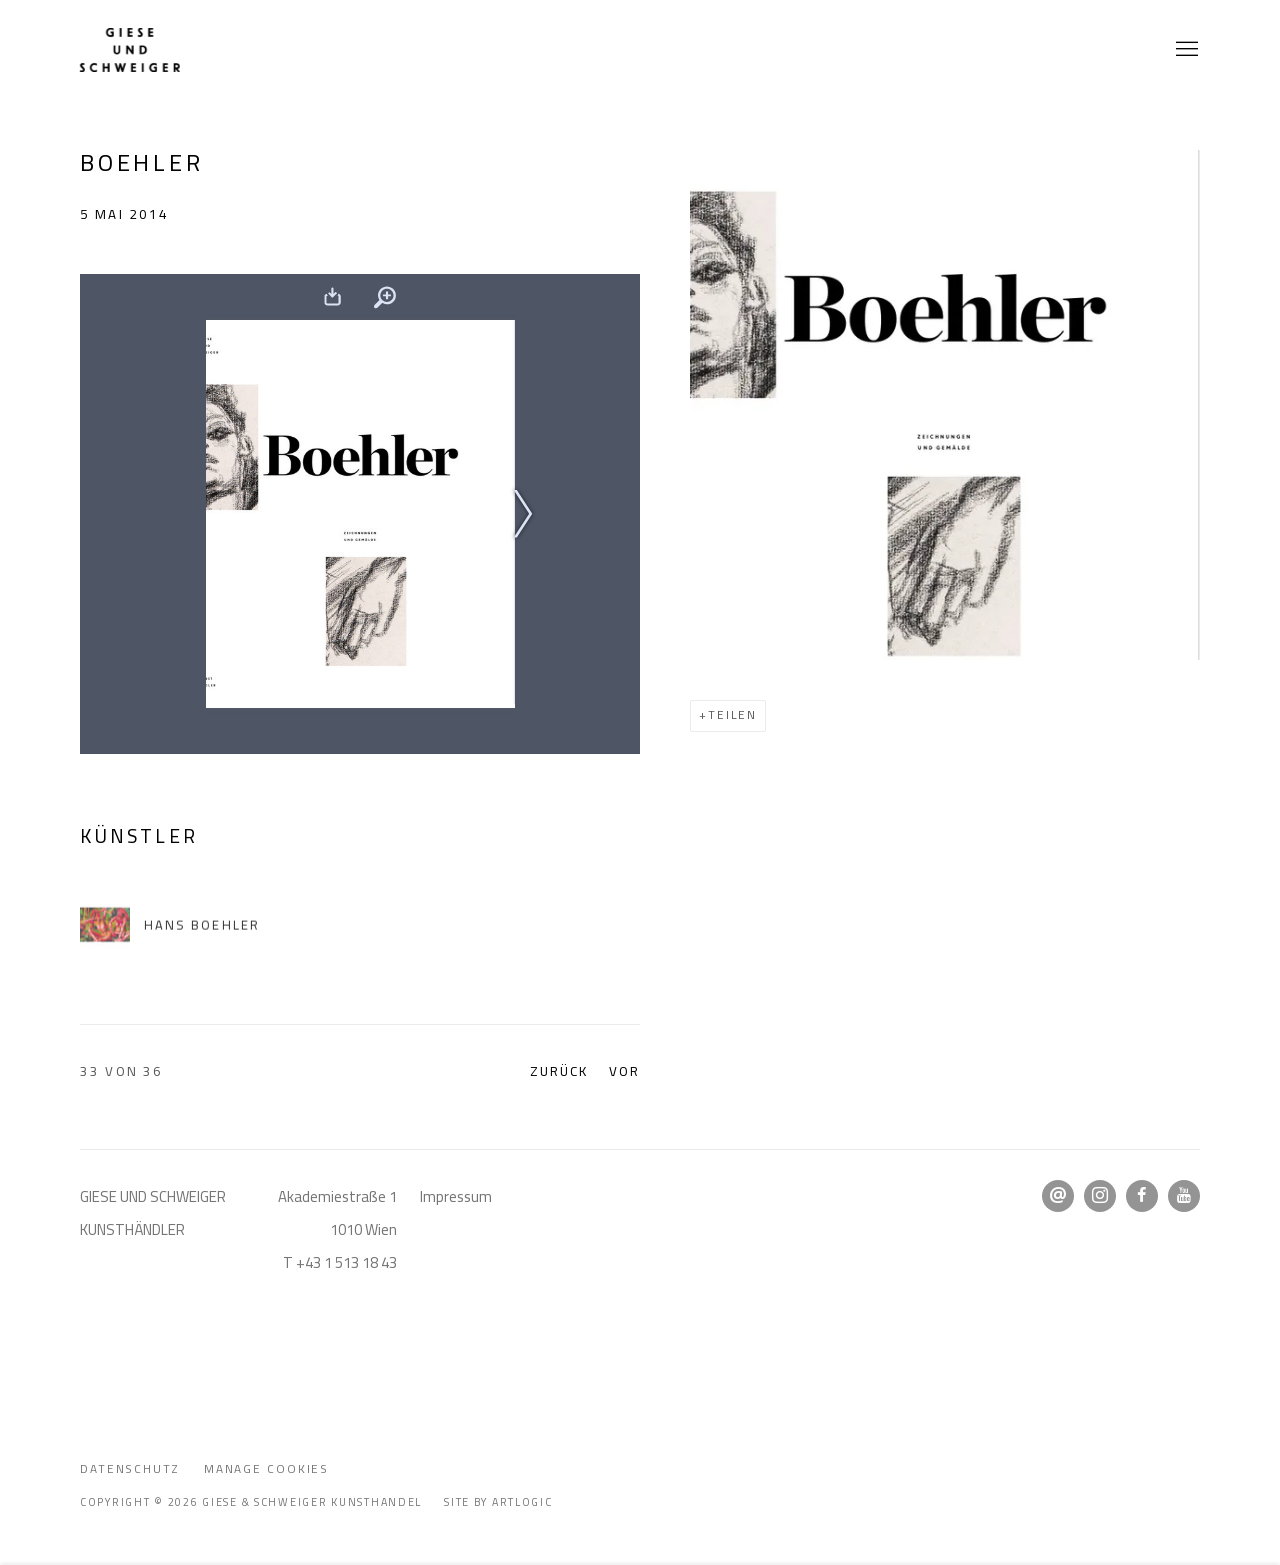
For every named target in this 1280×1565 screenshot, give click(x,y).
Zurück (559, 1071)
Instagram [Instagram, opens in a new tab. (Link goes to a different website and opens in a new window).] (1100, 1196)
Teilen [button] (732, 715)
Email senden (1058, 1196)
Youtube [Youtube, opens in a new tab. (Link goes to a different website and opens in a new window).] (1184, 1196)
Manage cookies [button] (267, 1469)
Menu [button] (1185, 50)
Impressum (456, 1196)
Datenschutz (129, 1469)
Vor (624, 1071)
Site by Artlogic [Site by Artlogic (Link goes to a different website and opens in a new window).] (498, 1502)
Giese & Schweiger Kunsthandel (130, 50)
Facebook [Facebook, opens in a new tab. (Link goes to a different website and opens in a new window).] (1142, 1196)
